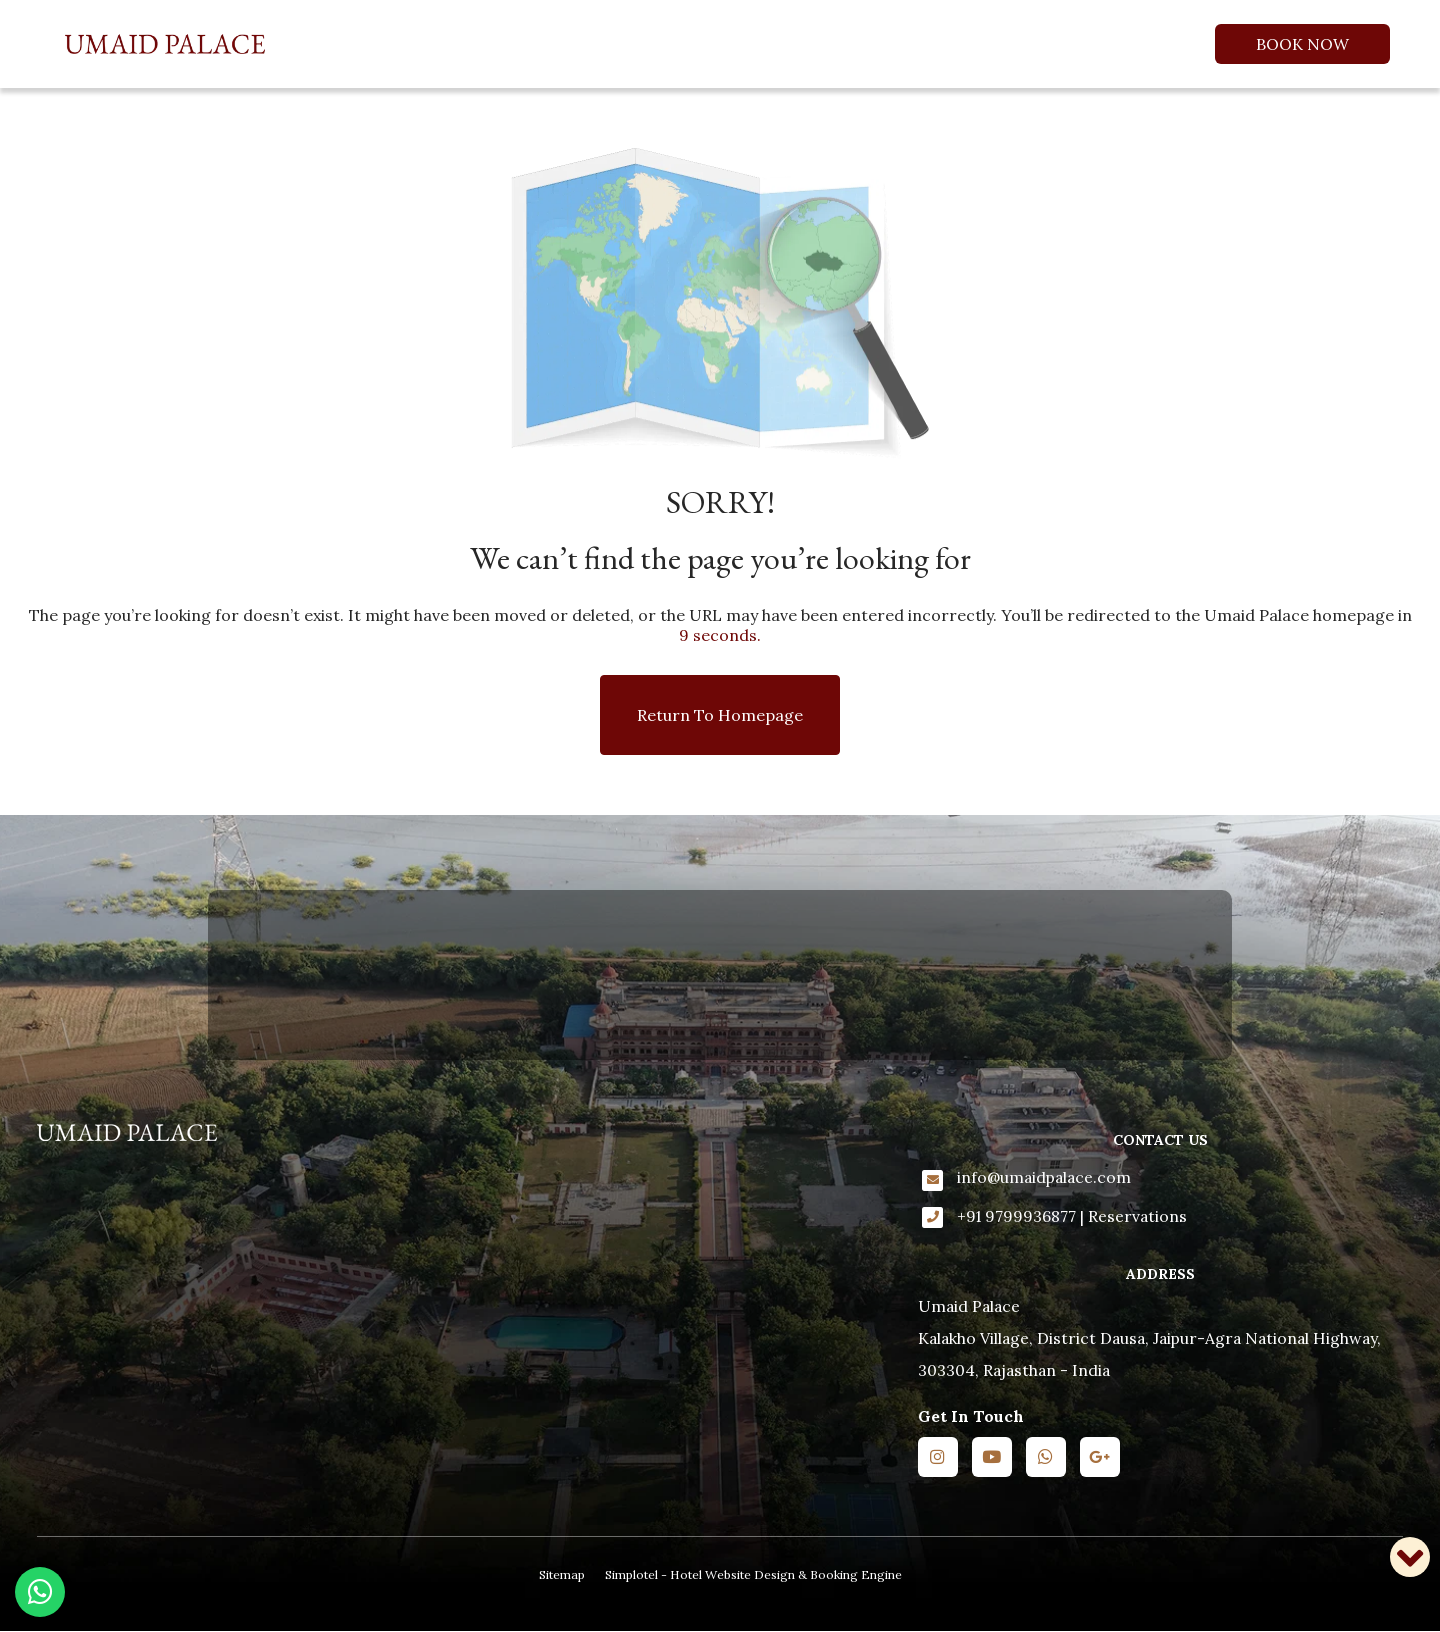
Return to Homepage (720, 715)
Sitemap (562, 1574)
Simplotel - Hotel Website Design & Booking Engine (753, 1574)
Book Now (1302, 44)
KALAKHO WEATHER (720, 975)
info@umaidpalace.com (1044, 1177)
